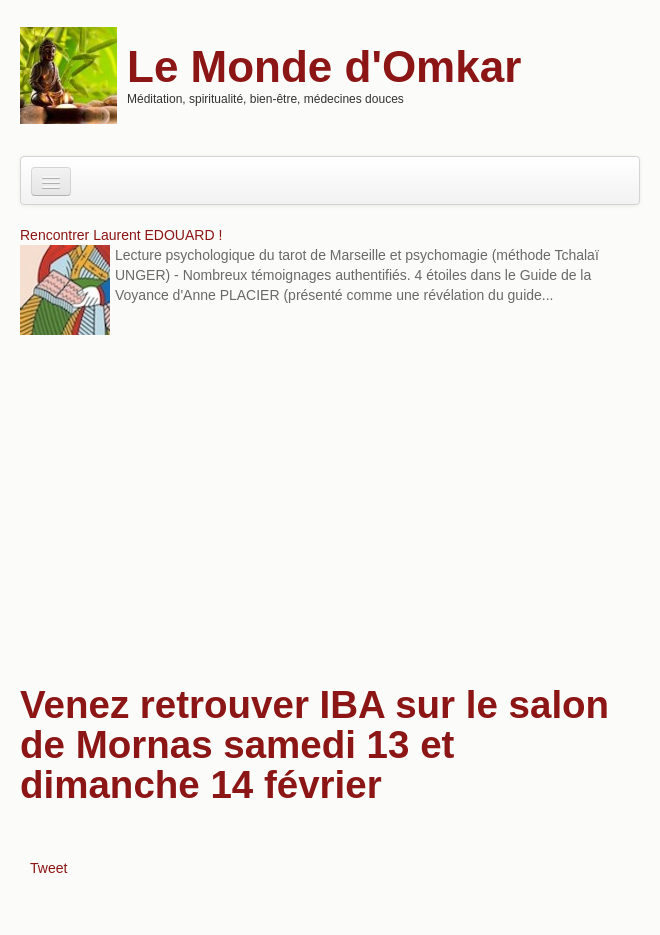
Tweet (48, 868)
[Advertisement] (330, 505)
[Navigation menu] (51, 181)
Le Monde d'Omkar (324, 66)
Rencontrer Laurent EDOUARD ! (121, 235)
